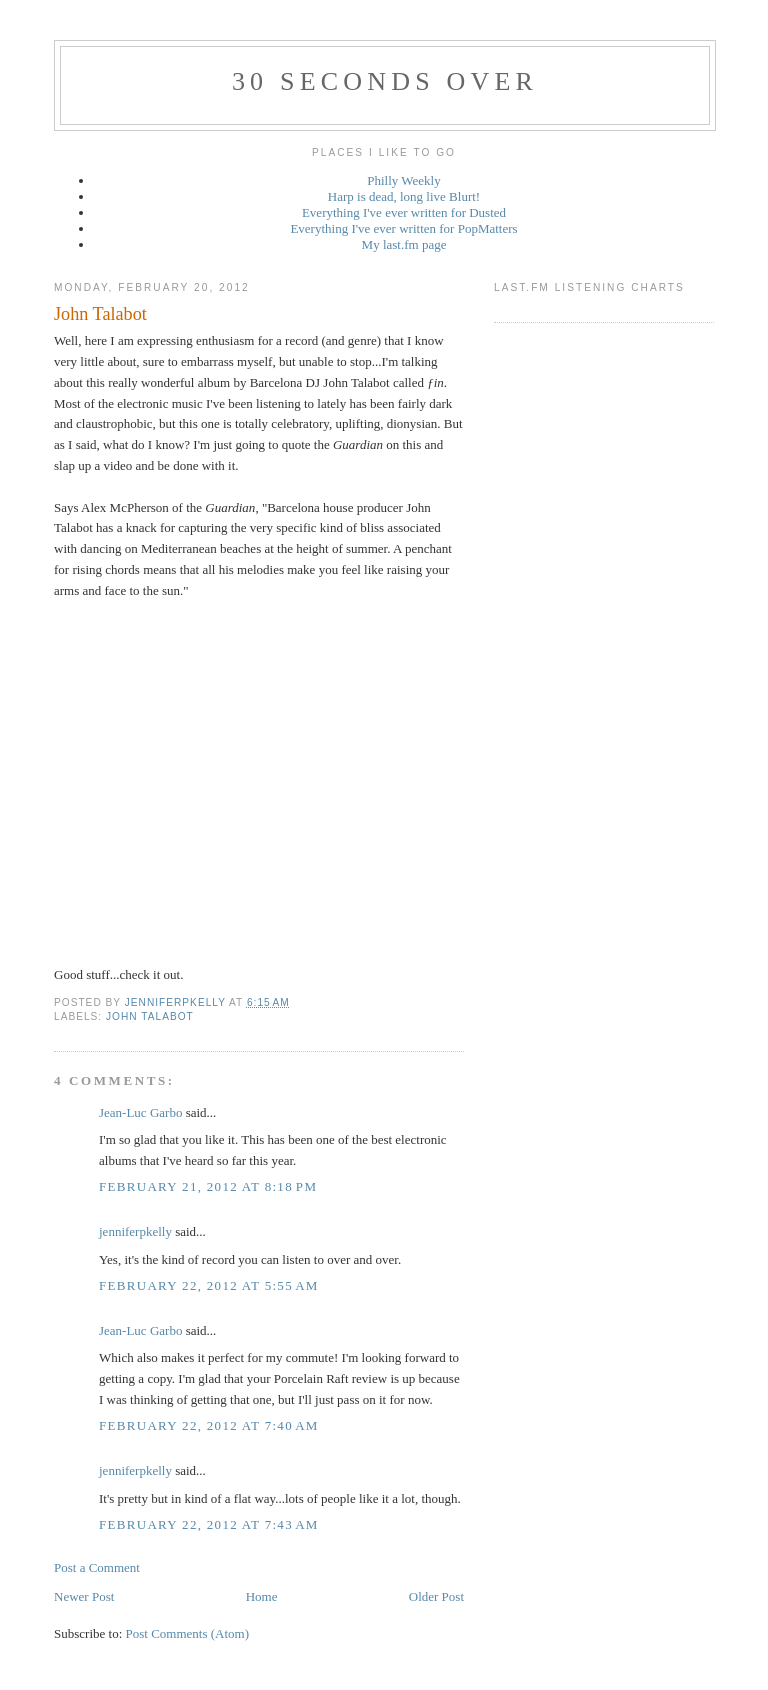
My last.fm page (404, 244)
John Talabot (150, 1016)
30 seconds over (385, 81)
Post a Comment (97, 1567)
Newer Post (84, 1596)
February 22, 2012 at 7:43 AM (209, 1524)
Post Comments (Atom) (188, 1633)
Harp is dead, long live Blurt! (404, 196)
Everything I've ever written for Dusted (404, 212)
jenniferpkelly (135, 1231)
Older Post (436, 1596)
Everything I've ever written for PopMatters (403, 228)
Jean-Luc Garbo (140, 1112)
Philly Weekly (403, 180)
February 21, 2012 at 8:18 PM (208, 1186)
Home (262, 1596)
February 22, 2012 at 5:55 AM (209, 1285)
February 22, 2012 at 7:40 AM (209, 1425)
